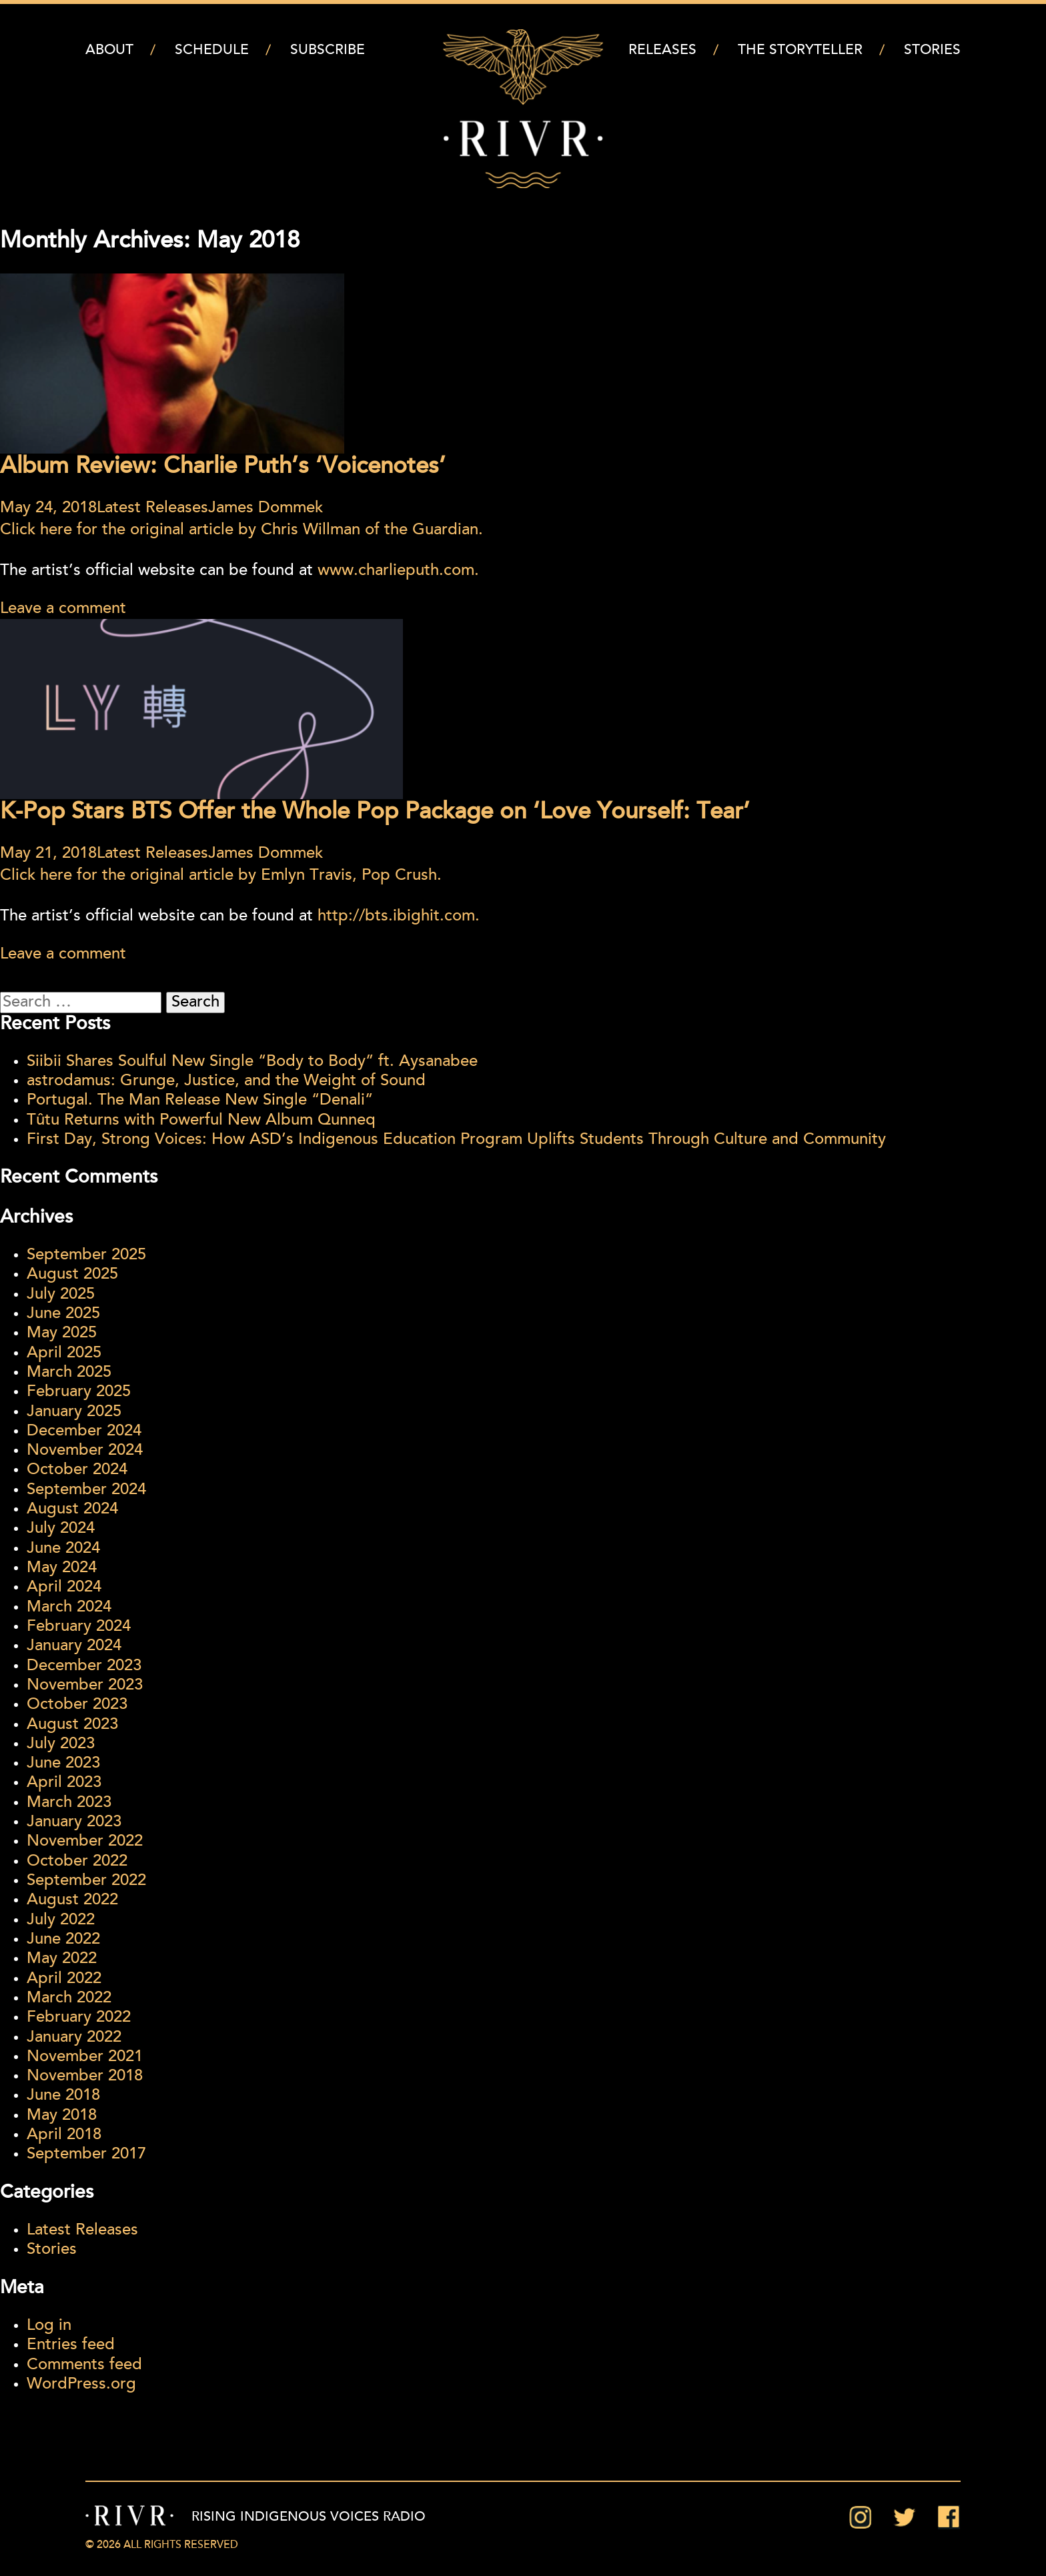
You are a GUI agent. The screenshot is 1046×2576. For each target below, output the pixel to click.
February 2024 (79, 1627)
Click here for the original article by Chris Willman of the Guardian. (241, 530)
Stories (932, 50)
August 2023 (72, 1725)
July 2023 (61, 1744)
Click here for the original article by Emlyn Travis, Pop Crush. (221, 875)
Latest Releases (152, 508)
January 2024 (74, 1646)
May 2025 (62, 1333)
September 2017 (86, 2154)
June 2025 (63, 1314)
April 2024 (64, 1587)
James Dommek (265, 508)
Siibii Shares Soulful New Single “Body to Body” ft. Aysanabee (252, 1062)
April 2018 (64, 2135)
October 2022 (77, 1861)
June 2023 (63, 1763)
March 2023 (69, 1803)
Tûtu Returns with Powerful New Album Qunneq (201, 1120)
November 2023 (85, 1685)
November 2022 (85, 1841)
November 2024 (85, 1450)
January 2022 (74, 2037)
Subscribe (327, 50)
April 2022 (64, 1979)
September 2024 (86, 1490)
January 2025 (74, 1412)
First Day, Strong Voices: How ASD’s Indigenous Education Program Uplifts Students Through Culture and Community (456, 1140)
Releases (662, 50)
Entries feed (71, 2345)
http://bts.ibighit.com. (399, 916)
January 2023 (74, 1822)
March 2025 (69, 1372)
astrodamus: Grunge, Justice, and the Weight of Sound (226, 1081)
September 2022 (86, 1881)
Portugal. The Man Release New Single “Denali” (200, 1100)
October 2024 (77, 1470)
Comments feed (84, 2365)
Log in (49, 2326)
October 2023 (77, 1705)
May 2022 (62, 1959)
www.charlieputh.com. (398, 571)
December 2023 (84, 1666)
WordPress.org (81, 2384)
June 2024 (63, 1548)
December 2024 (84, 1431)
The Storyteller (800, 50)
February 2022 (79, 2017)
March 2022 (69, 1998)
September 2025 (86, 1255)
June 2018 (63, 2095)
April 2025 (64, 1353)
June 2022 (63, 1939)
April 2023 (64, 1783)
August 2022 (72, 1900)
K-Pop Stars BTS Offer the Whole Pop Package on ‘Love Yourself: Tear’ (375, 813)
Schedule (212, 50)
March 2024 (69, 1607)
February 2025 (79, 1392)
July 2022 (61, 1920)
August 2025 (72, 1274)
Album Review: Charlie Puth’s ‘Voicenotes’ (223, 467)
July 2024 (61, 1528)
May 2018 (62, 2115)
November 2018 (85, 2076)
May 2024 (62, 1568)
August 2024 (72, 1509)
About (109, 50)
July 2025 (61, 1294)
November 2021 (85, 2057)
